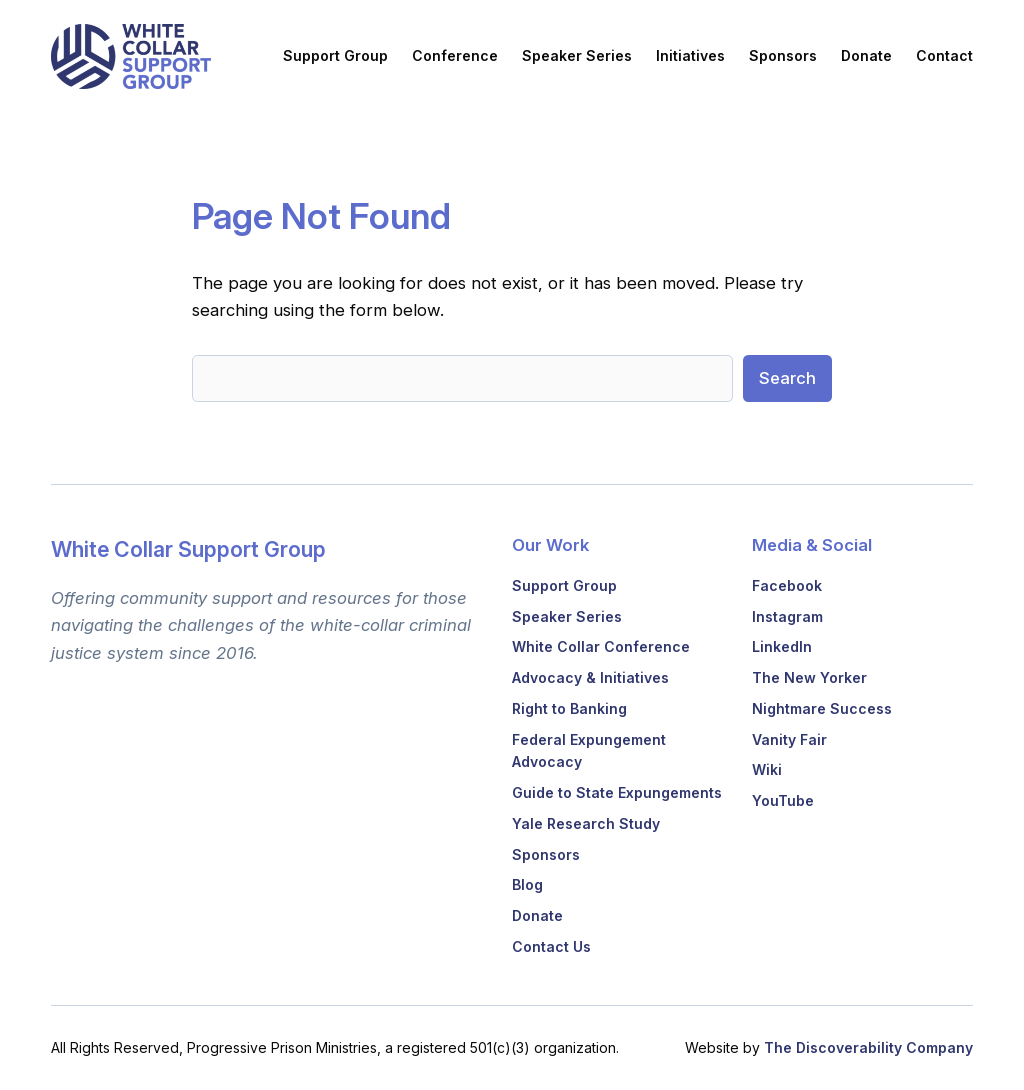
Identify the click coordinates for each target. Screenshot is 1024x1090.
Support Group (564, 585)
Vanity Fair (789, 739)
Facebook (787, 585)
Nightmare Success (822, 708)
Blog (527, 884)
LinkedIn (782, 646)
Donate (537, 915)
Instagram (787, 616)
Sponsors (546, 854)
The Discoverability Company (868, 1047)
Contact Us (551, 946)
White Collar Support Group (188, 549)
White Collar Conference (601, 646)
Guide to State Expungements (617, 792)
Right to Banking (569, 708)
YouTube (783, 800)
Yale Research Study (586, 823)
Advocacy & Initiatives (590, 677)
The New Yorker (809, 677)
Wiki (767, 769)
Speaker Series (567, 616)
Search (787, 378)
